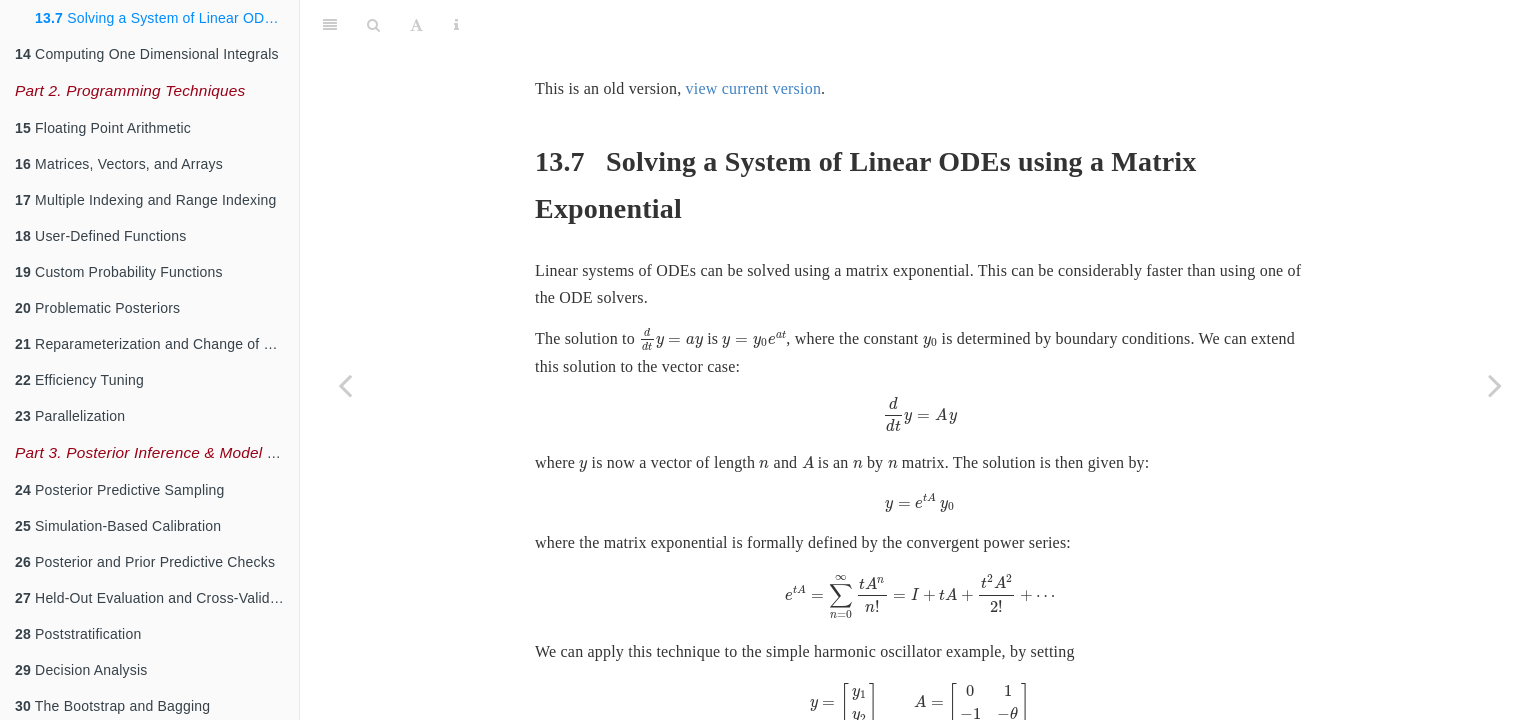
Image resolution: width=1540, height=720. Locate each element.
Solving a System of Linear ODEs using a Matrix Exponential (167, 18)
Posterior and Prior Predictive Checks (145, 562)
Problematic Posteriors (97, 308)
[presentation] (671, 290)
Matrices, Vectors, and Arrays (119, 164)
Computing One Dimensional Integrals (147, 54)
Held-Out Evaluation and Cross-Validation (157, 598)
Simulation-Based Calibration (118, 526)
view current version (754, 38)
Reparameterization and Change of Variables (157, 344)
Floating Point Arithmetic (103, 128)
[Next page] (1495, 385)
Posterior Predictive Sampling (120, 490)
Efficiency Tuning (79, 380)
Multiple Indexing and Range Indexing (146, 200)
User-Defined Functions (101, 236)
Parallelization (70, 416)
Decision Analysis (81, 670)
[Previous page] (345, 385)
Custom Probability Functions (119, 272)
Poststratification (78, 634)
